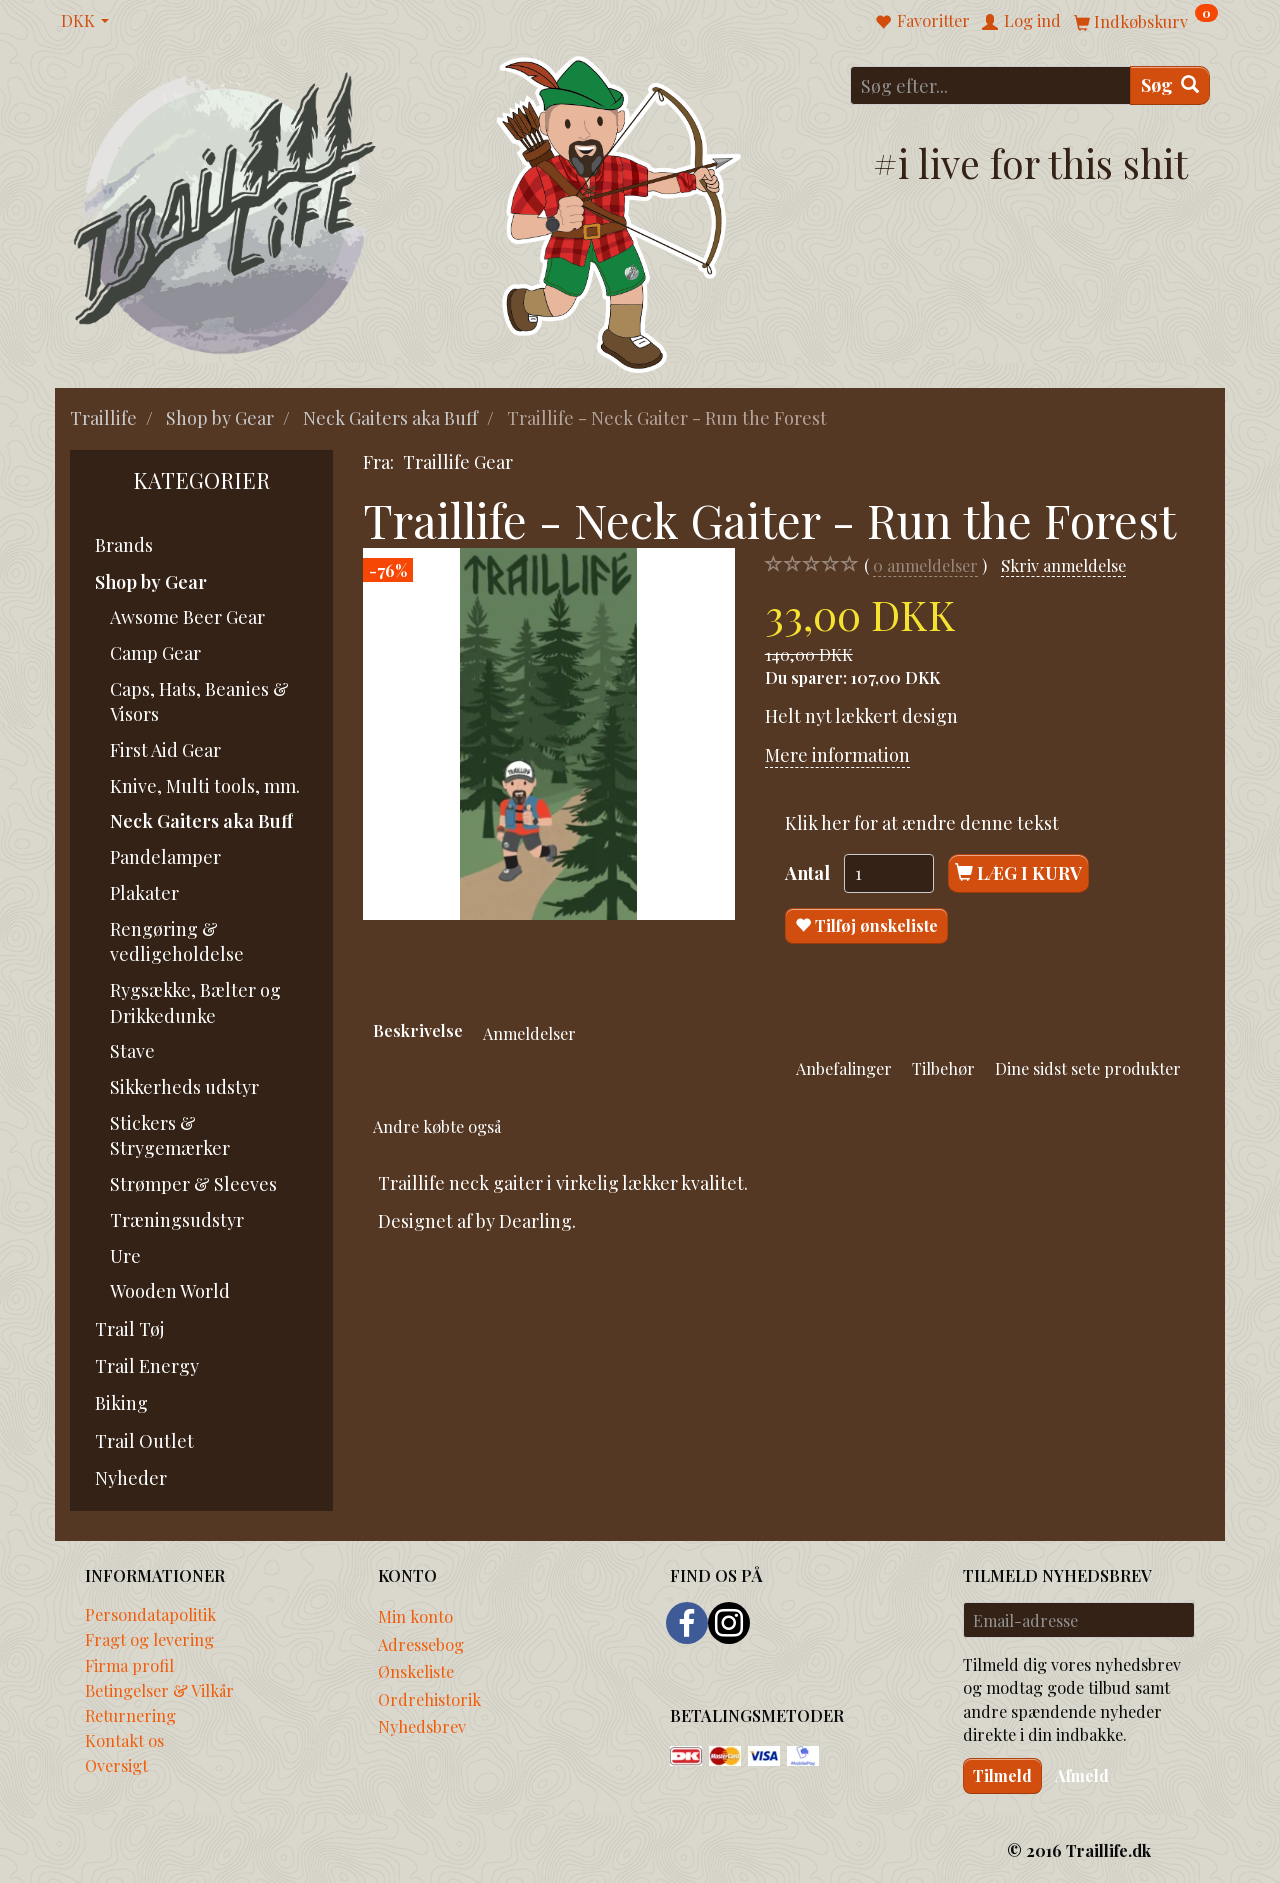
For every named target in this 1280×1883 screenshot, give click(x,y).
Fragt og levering (149, 1639)
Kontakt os (124, 1740)
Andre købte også (437, 1126)
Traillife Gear (458, 462)
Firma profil (129, 1665)
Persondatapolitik (150, 1614)
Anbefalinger (844, 1068)
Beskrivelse (418, 1030)
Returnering (130, 1715)
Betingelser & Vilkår (159, 1690)
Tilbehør (943, 1068)
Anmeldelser (529, 1033)
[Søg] (1170, 85)
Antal (809, 873)
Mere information (837, 755)
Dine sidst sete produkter (1088, 1068)
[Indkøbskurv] (1146, 20)
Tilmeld (1002, 1775)
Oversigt (116, 1765)
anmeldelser (925, 565)
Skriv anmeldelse (1063, 565)
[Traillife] (225, 211)
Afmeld (1082, 1775)
